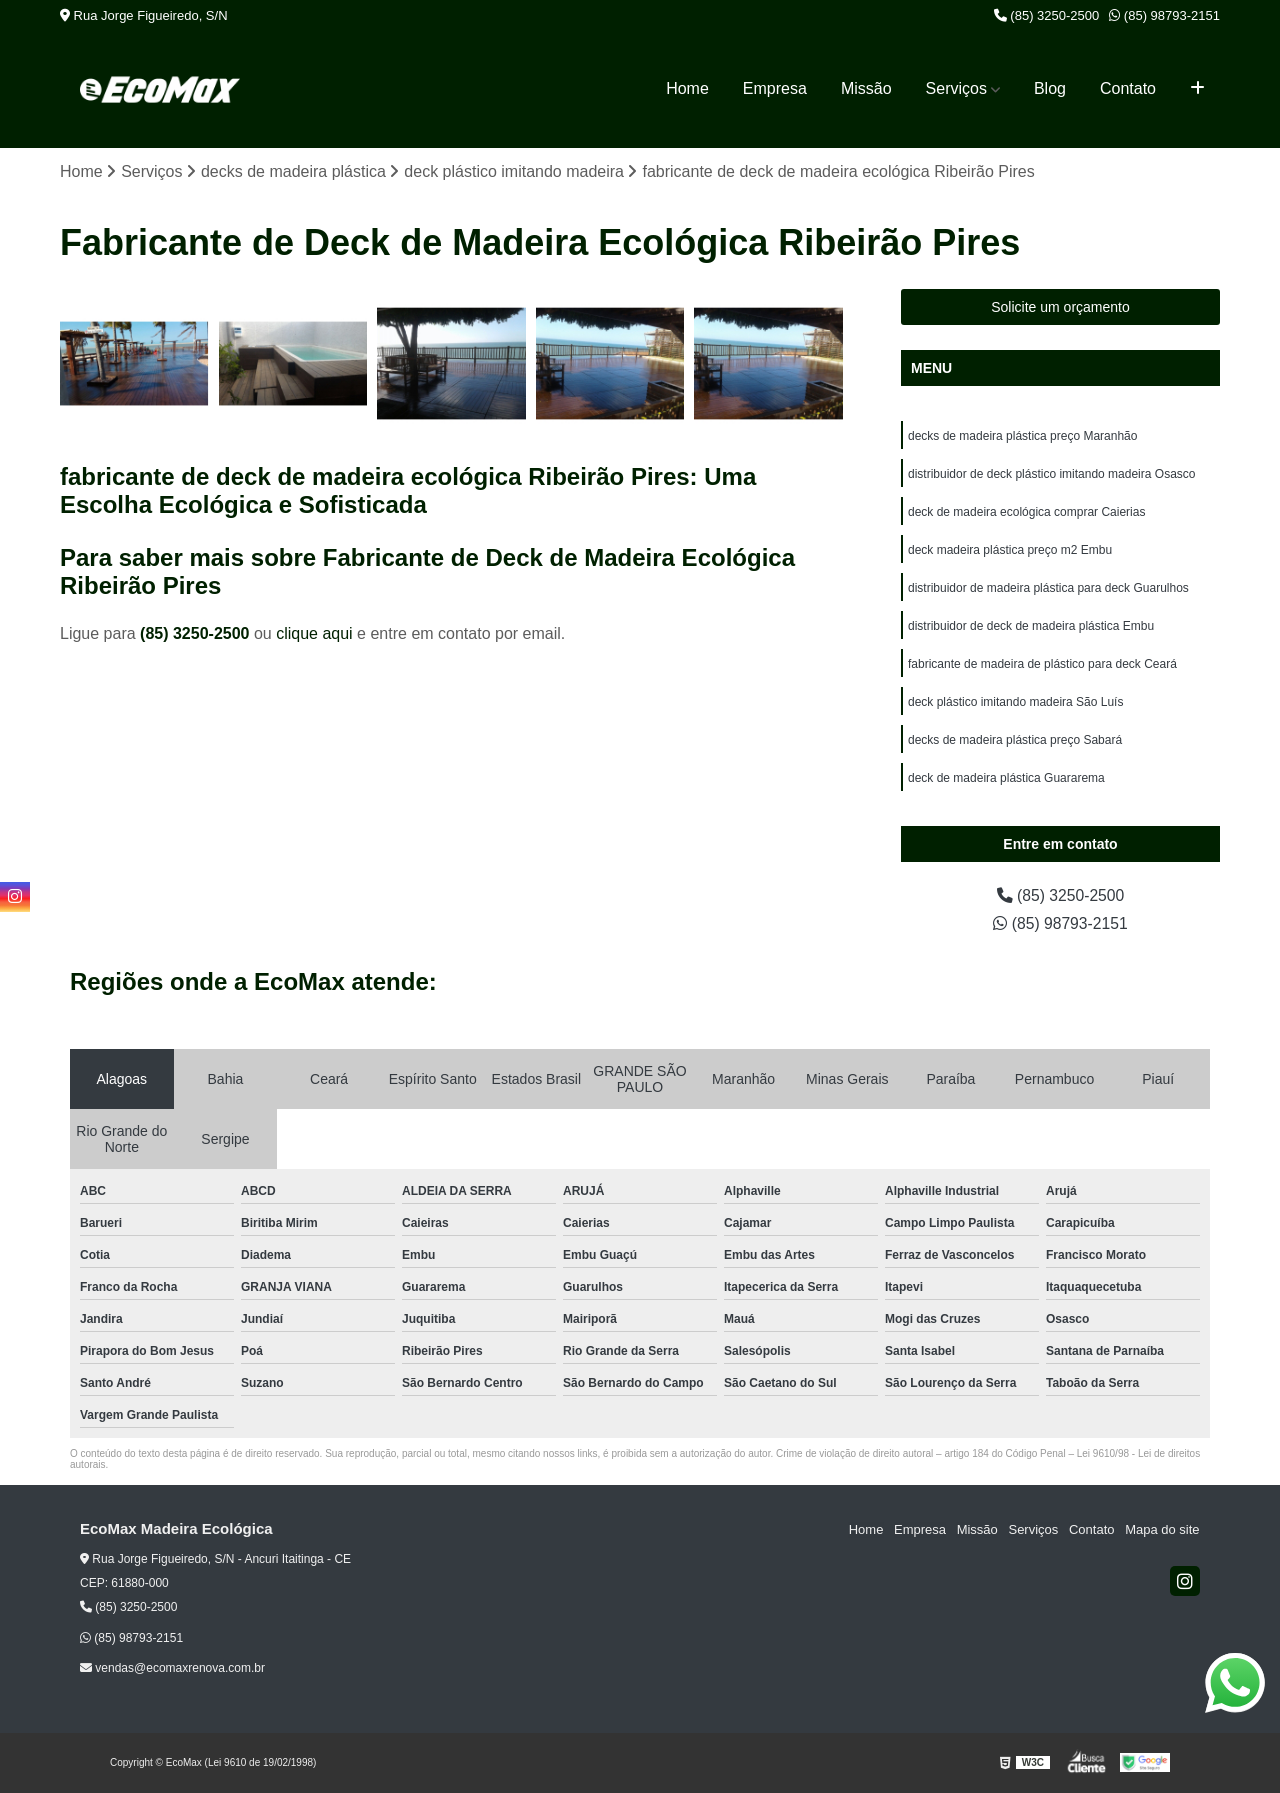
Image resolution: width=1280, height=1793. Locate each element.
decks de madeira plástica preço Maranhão (1022, 437)
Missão (866, 88)
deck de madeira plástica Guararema (1006, 779)
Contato (1128, 88)
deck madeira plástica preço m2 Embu (1010, 551)
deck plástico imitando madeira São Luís (1015, 703)
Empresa (775, 88)
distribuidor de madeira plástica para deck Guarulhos (1048, 589)
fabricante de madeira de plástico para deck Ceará (1042, 665)
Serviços (956, 88)
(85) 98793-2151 (1164, 15)
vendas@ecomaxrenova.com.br (172, 1668)
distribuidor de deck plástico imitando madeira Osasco (1051, 475)
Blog (1050, 88)
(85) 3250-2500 (1047, 15)
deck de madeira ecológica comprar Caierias (1026, 513)
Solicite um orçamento (1060, 308)
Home (687, 88)
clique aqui (314, 633)
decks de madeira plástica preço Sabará (1015, 741)
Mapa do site (1162, 1530)
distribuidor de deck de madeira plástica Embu (1031, 627)
